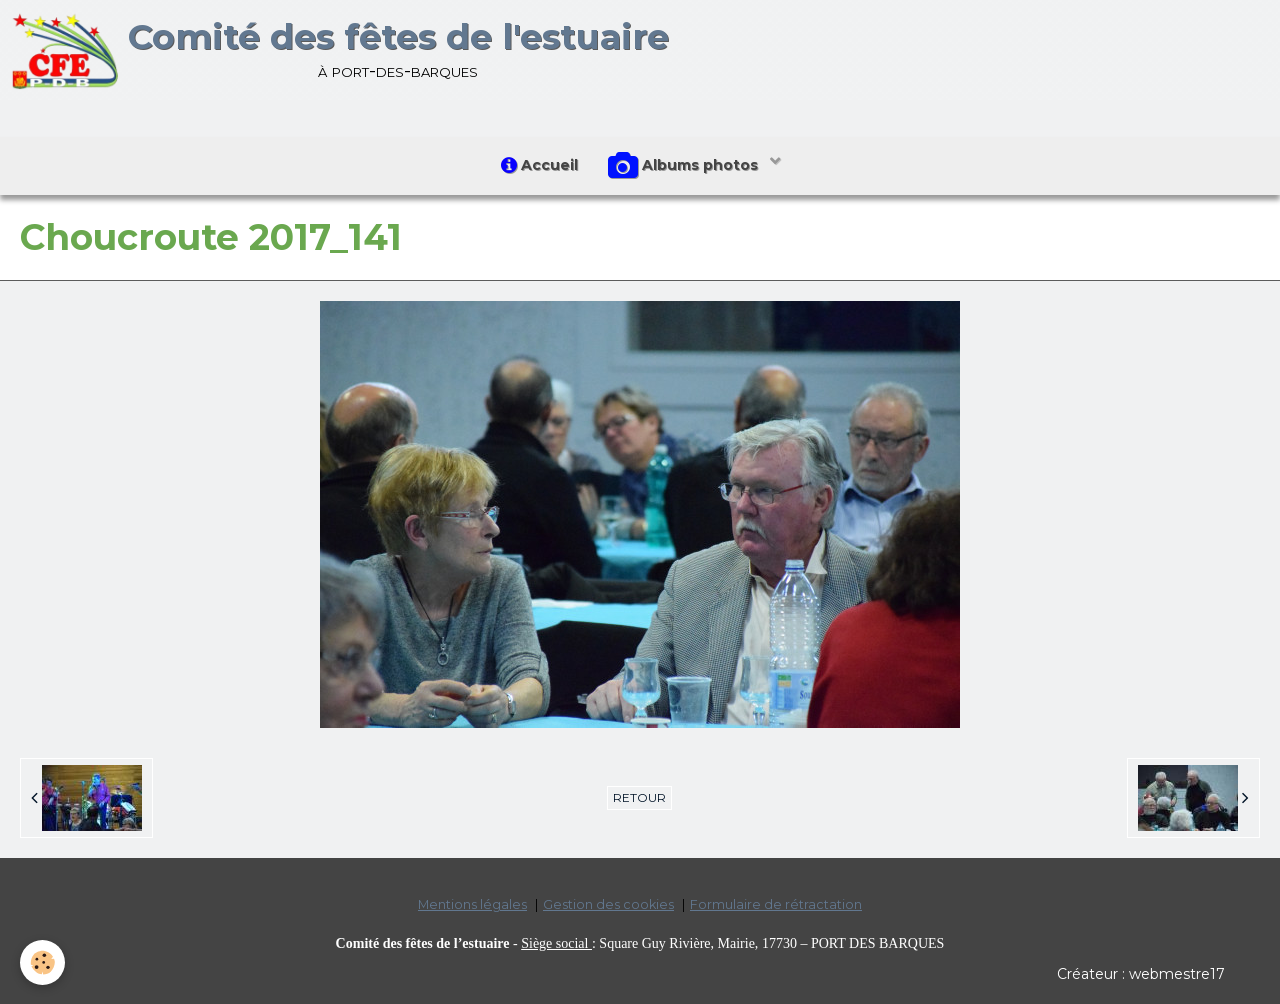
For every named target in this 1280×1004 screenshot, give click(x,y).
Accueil (539, 165)
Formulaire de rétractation (776, 904)
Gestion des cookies (608, 904)
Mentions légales (472, 904)
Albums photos (685, 166)
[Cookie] (42, 962)
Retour (639, 797)
